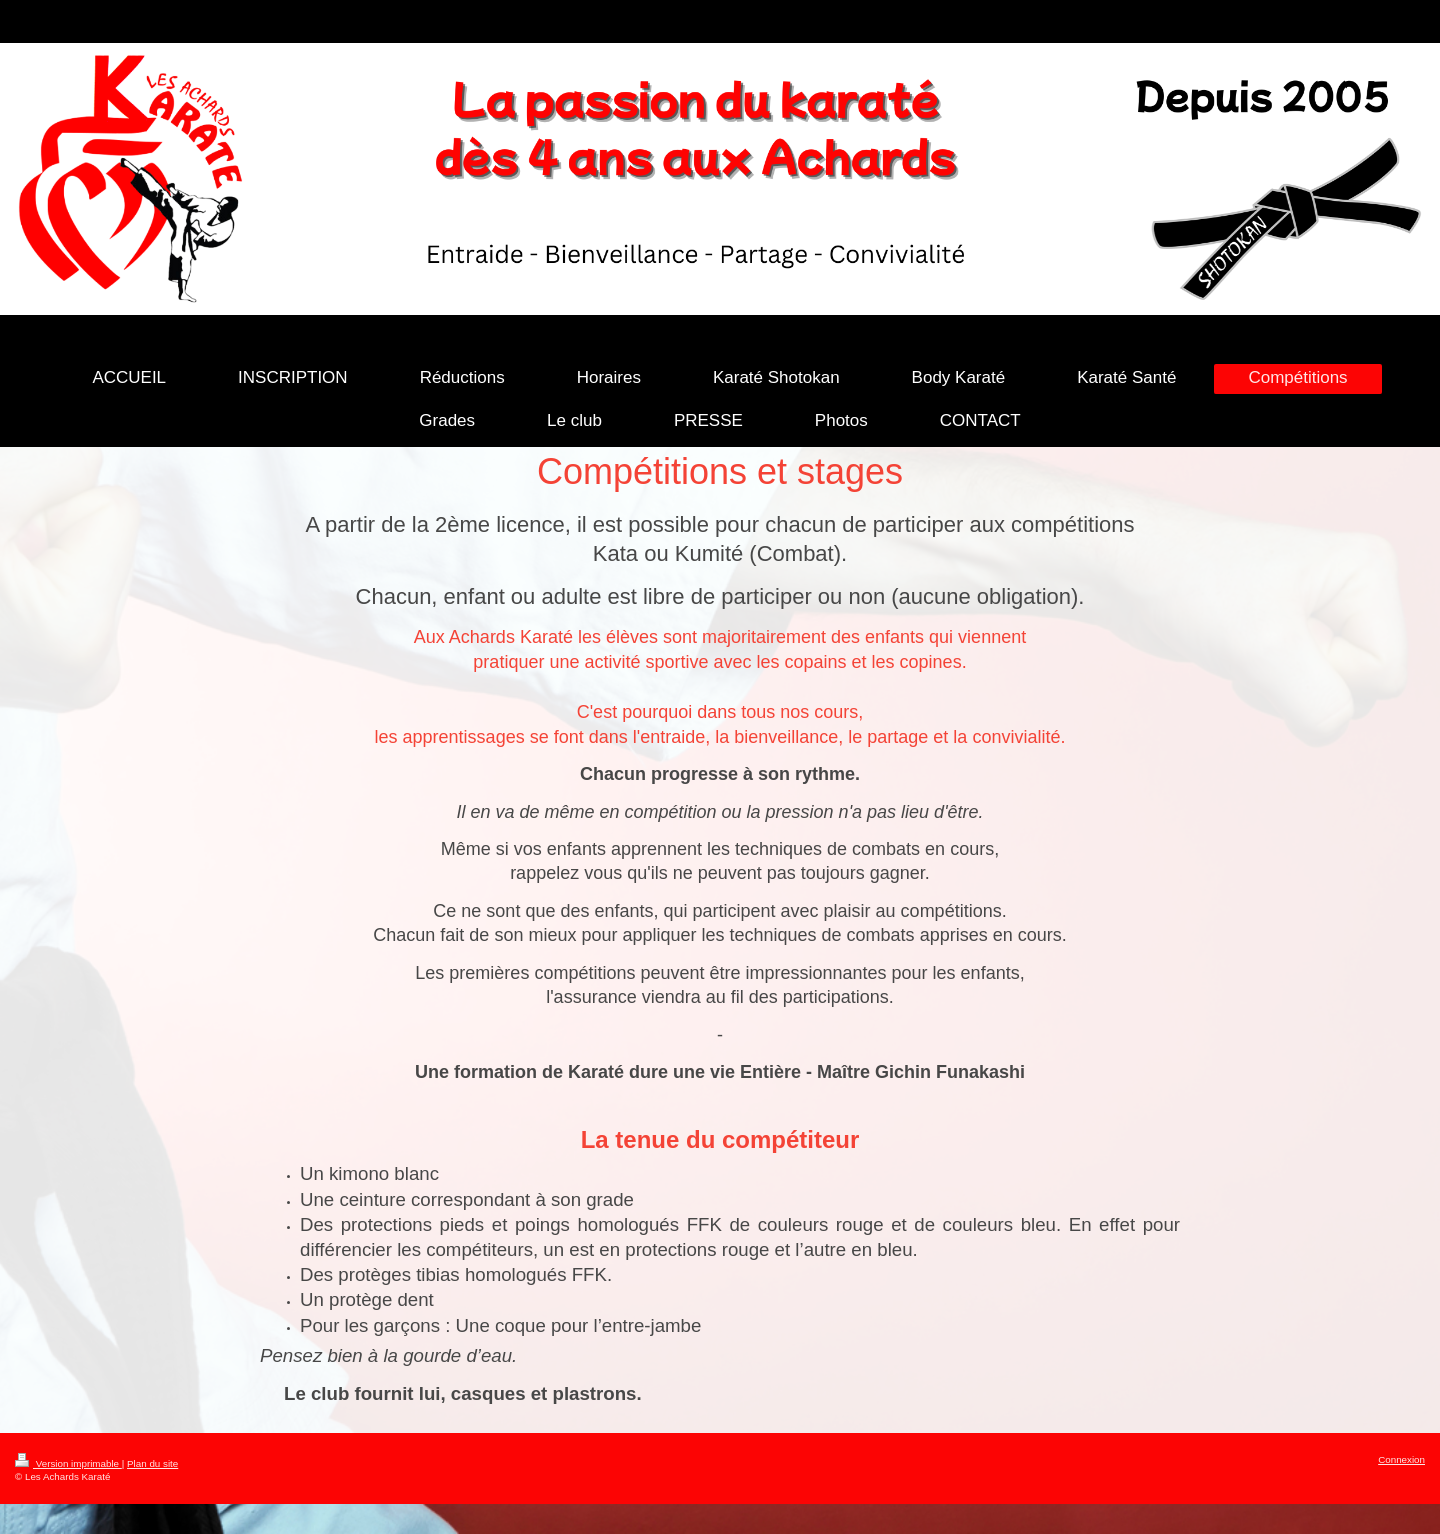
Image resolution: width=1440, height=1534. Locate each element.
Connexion (1401, 1459)
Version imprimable (68, 1463)
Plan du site (152, 1463)
